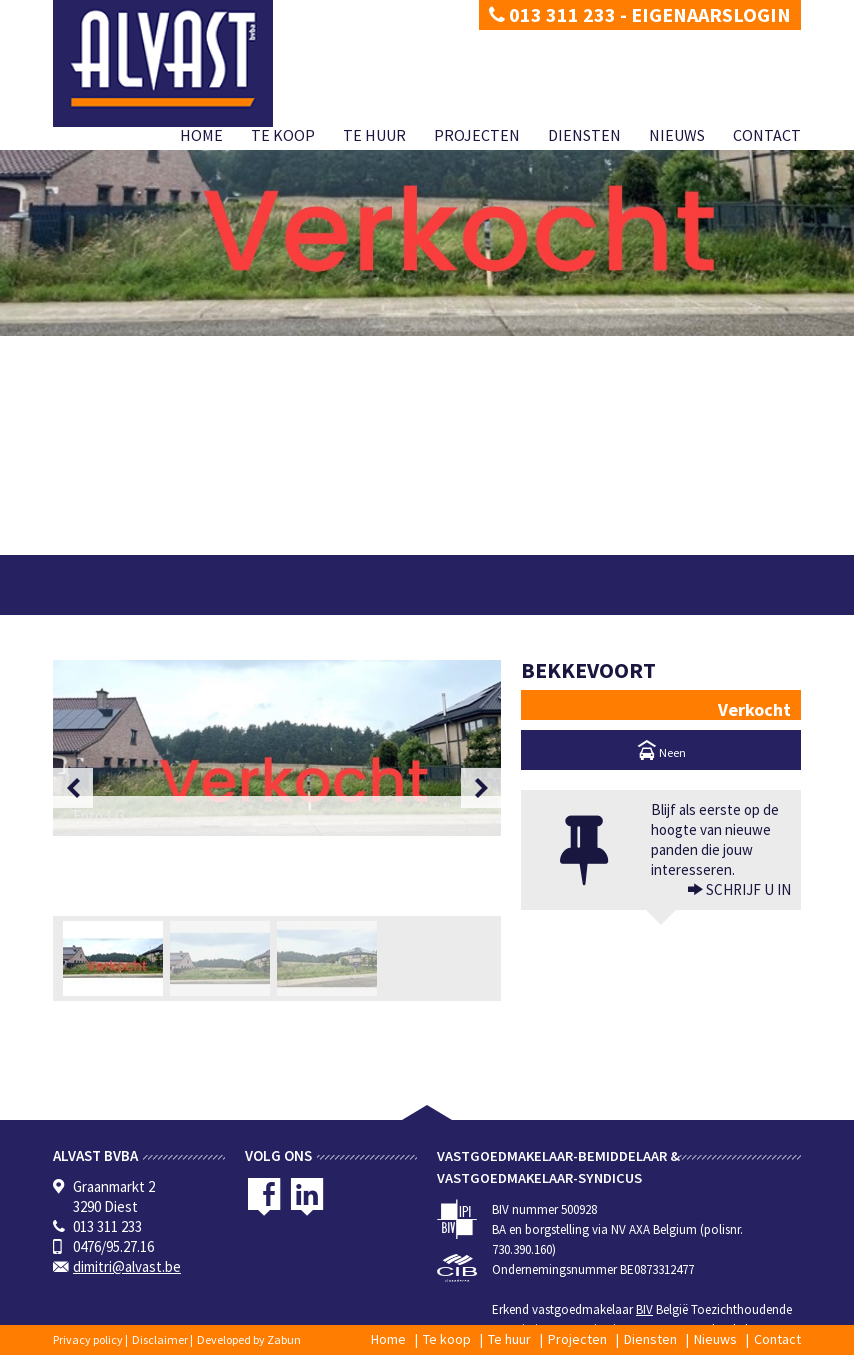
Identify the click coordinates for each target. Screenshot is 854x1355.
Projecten (477, 135)
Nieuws (677, 135)
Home (201, 135)
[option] (277, 748)
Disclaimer (160, 1339)
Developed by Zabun (249, 1339)
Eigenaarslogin (711, 14)
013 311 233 (552, 14)
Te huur (374, 135)
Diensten (584, 135)
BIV (644, 1309)
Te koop (283, 135)
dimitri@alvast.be (127, 1266)
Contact (767, 135)
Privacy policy (88, 1339)
